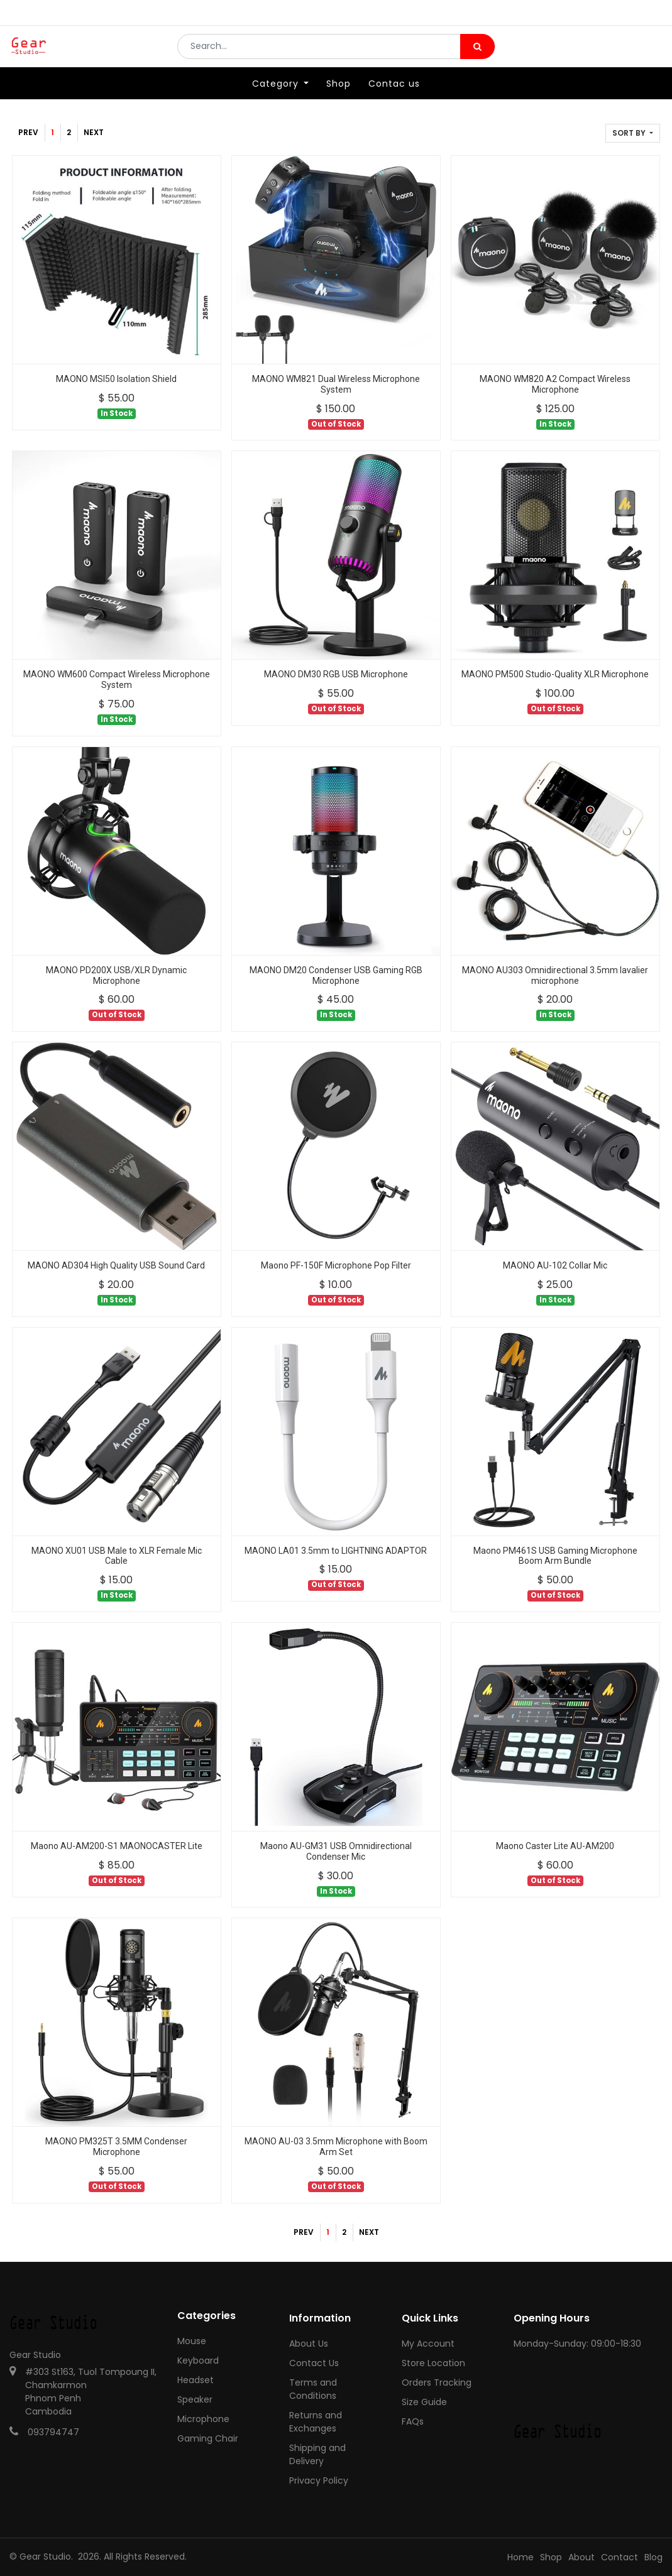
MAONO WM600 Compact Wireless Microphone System (116, 679)
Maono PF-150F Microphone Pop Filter (336, 1265)
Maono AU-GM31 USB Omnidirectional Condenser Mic (336, 1851)
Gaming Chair (207, 2438)
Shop (551, 2557)
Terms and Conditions (313, 2389)
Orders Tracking (436, 2382)
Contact (619, 2557)
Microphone (203, 2419)
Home (520, 2557)
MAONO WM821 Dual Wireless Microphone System (336, 384)
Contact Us (314, 2363)
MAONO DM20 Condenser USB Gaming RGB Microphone (336, 975)
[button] (632, 133)
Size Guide (424, 2402)
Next (94, 132)
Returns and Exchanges (315, 2422)
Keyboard (198, 2360)
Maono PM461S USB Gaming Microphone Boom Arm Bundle (555, 1556)
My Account (428, 2343)
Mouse (191, 2341)
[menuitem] (338, 98)
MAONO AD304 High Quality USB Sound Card (116, 1265)
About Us (308, 2343)
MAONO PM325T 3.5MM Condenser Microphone (116, 2146)
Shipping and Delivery (317, 2454)
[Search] (477, 54)
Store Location (433, 2363)
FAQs (413, 2421)
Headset (195, 2380)
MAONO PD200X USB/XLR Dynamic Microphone (116, 975)
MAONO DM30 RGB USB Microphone (336, 674)
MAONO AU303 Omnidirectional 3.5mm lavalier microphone (555, 975)
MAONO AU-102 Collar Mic (555, 1265)
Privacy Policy (318, 2480)
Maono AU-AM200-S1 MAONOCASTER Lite (116, 1846)
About (581, 2557)
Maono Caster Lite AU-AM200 (555, 1846)
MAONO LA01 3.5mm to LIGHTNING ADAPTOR (336, 1551)
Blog (653, 2557)
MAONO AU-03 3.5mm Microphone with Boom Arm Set (336, 2146)
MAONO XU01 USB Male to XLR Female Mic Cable (116, 1556)
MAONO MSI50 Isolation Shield (116, 379)
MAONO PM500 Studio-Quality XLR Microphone (555, 674)
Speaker (194, 2399)
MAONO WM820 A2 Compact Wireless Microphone (555, 384)
